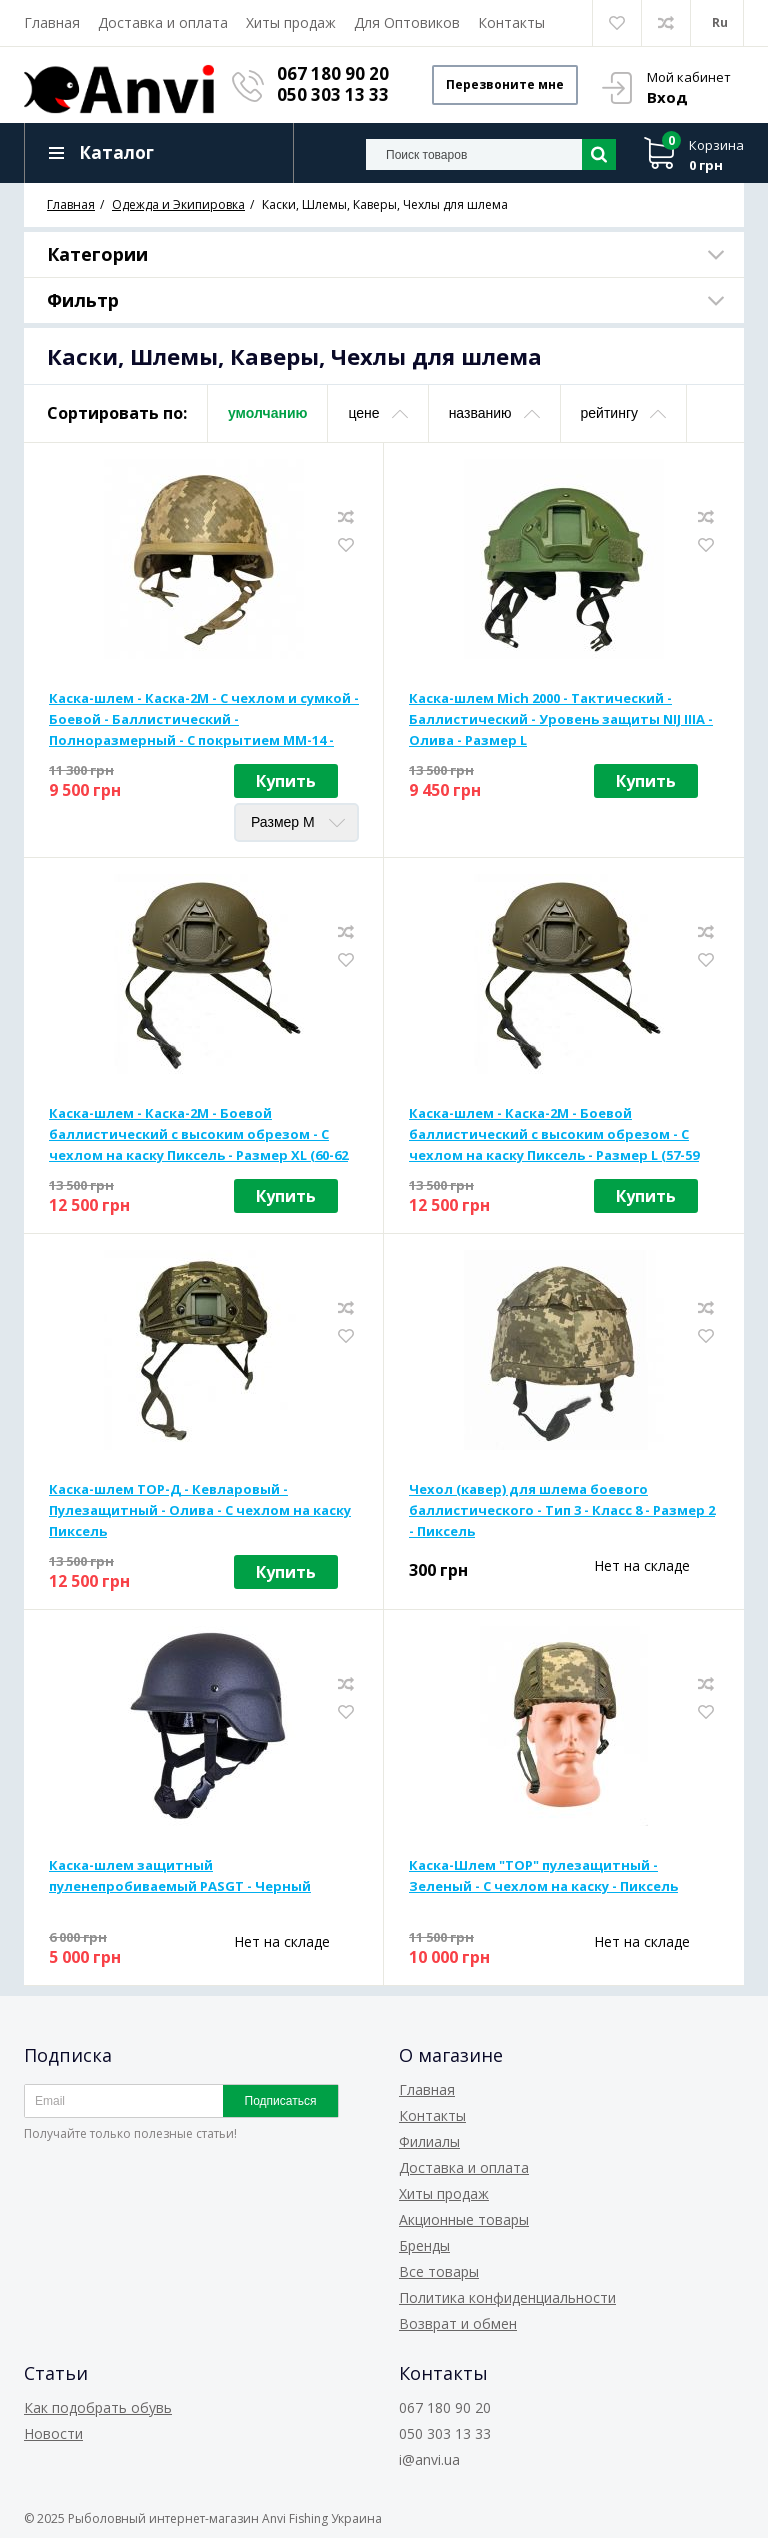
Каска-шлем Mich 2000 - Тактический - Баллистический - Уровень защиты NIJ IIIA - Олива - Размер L (561, 719)
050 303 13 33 (333, 94)
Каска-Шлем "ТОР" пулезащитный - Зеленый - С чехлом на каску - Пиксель (543, 1875)
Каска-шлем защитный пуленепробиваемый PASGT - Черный (180, 1875)
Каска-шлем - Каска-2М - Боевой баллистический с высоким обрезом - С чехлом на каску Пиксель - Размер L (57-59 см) (554, 1135)
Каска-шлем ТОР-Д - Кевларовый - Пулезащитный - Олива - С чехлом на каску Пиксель (200, 1510)
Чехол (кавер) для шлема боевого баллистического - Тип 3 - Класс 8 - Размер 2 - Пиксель (562, 1510)
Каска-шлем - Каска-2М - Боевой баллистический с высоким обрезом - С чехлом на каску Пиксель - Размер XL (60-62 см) (198, 1135)
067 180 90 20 (333, 73)
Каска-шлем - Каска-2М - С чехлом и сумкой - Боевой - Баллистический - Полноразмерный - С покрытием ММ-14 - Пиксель (204, 720)
